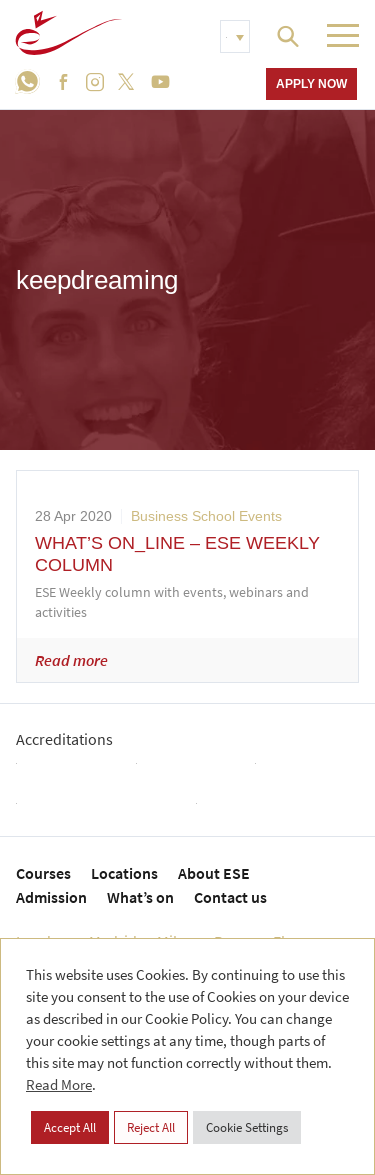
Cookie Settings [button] (247, 1127)
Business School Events (206, 516)
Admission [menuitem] (51, 897)
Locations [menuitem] (124, 873)
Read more (71, 660)
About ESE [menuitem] (214, 873)
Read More (59, 1084)
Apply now (311, 83)
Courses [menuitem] (43, 873)
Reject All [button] (151, 1127)
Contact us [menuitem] (230, 897)
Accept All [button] (70, 1127)
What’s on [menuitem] (140, 897)
